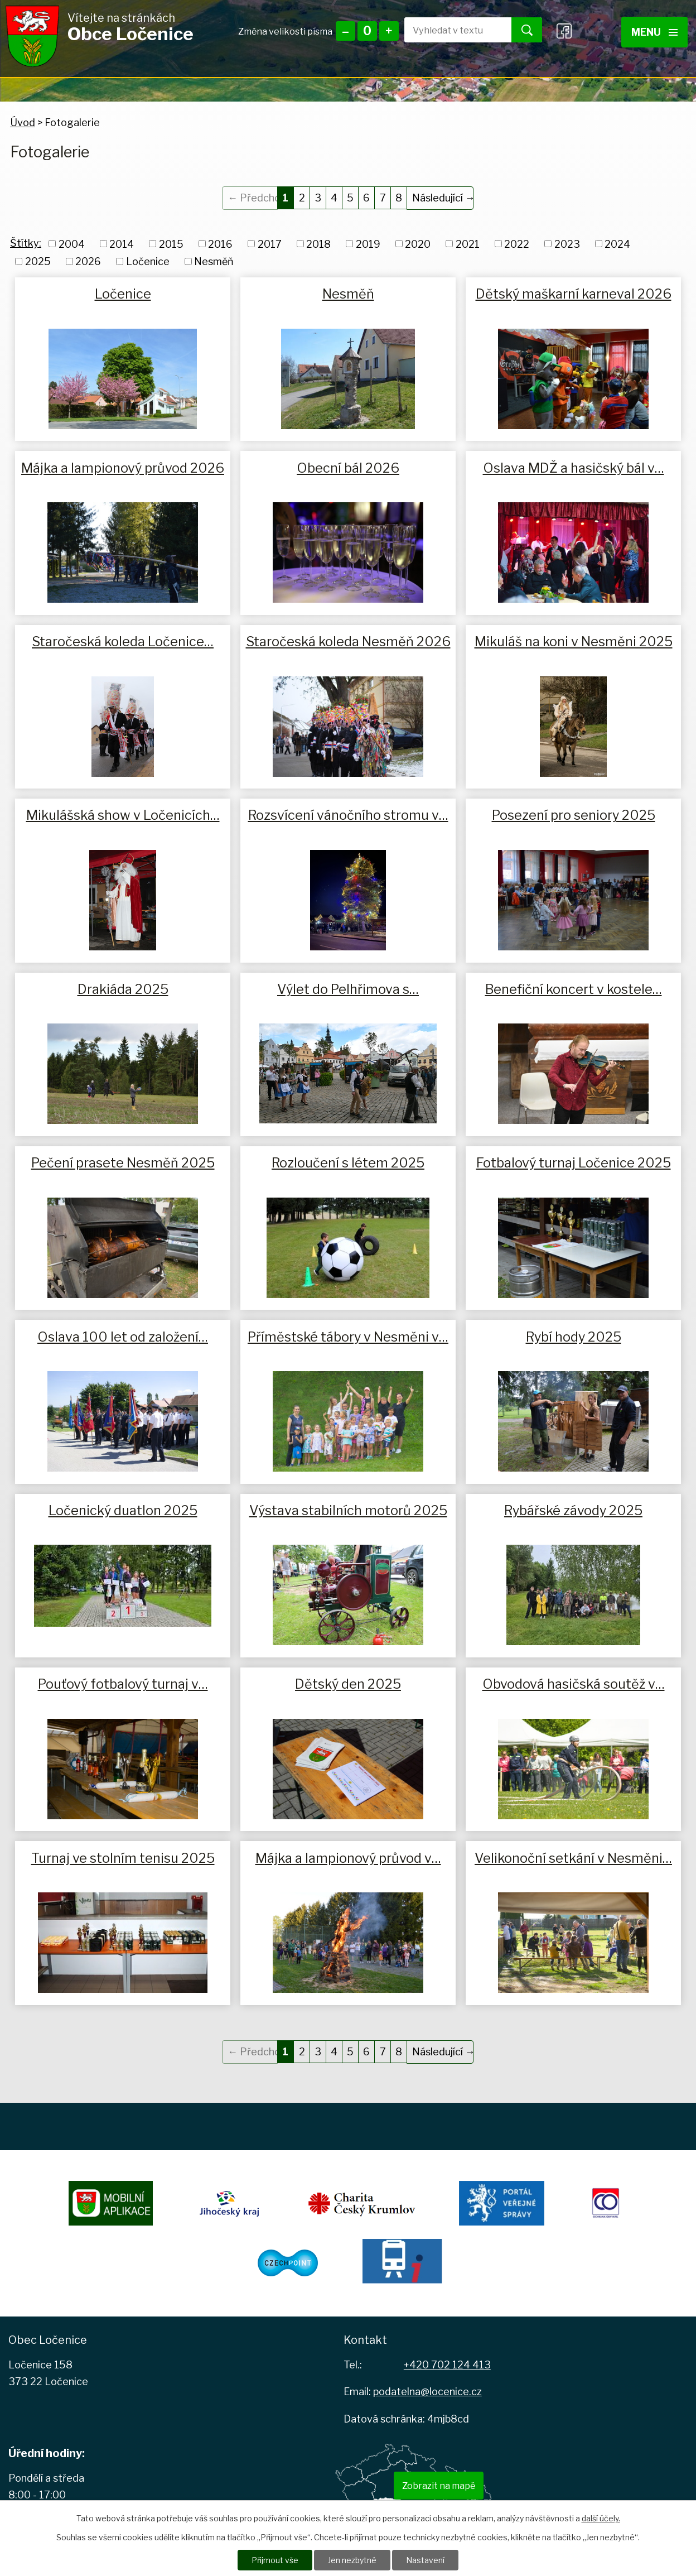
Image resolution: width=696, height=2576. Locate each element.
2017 (270, 243)
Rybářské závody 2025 (573, 1510)
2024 (617, 243)
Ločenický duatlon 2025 (123, 1510)
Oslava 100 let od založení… (122, 1337)
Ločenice (148, 261)
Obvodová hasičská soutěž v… (573, 1684)
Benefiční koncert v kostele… (573, 989)
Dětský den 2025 (348, 1684)
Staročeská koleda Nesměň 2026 (348, 641)
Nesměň (214, 261)
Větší (389, 31)
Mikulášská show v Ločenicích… (123, 815)
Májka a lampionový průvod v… (348, 1858)
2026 (88, 261)
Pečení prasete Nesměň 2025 (123, 1163)
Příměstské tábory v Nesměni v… (348, 1337)
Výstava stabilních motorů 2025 (348, 1510)
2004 (72, 243)
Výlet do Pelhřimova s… (348, 989)
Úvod (22, 122)
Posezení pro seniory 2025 (573, 815)
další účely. (601, 2518)
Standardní (367, 31)
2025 (38, 261)
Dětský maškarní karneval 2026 (573, 294)
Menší (345, 31)
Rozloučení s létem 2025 (348, 1163)
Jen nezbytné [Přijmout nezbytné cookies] (352, 2560)
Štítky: (25, 243)
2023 (567, 243)
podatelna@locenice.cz (427, 2391)
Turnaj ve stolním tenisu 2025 (123, 1858)
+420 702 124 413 (447, 2365)
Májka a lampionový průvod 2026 (122, 468)
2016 (220, 243)
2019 (368, 243)
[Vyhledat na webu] (449, 29)
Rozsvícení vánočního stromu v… (348, 815)
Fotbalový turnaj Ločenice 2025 (573, 1163)
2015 (171, 243)
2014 (121, 243)
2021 (468, 243)
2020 (418, 243)
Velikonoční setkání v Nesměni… (573, 1858)
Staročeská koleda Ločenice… (123, 641)
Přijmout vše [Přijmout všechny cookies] (275, 2560)
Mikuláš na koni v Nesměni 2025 (574, 641)
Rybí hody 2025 (573, 1337)
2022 (516, 243)
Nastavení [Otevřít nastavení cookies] (425, 2560)
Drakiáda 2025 (123, 989)
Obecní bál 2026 (348, 468)
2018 (318, 243)
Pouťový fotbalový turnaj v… (123, 1684)
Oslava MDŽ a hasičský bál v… (573, 468)
